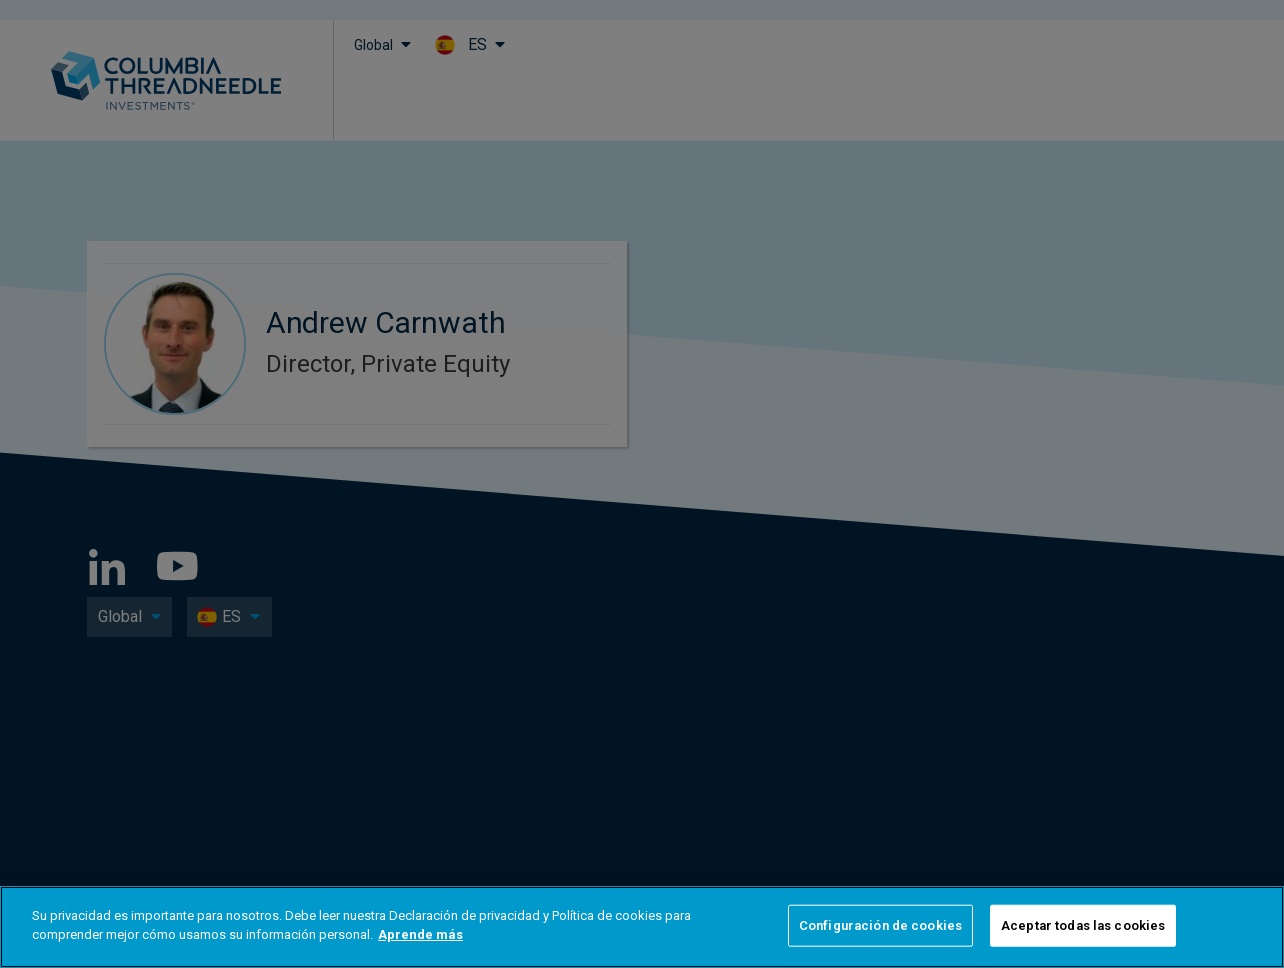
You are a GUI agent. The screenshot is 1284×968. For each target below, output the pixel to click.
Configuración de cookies (880, 925)
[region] (642, 927)
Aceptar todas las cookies (1083, 925)
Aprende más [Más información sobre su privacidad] (420, 934)
